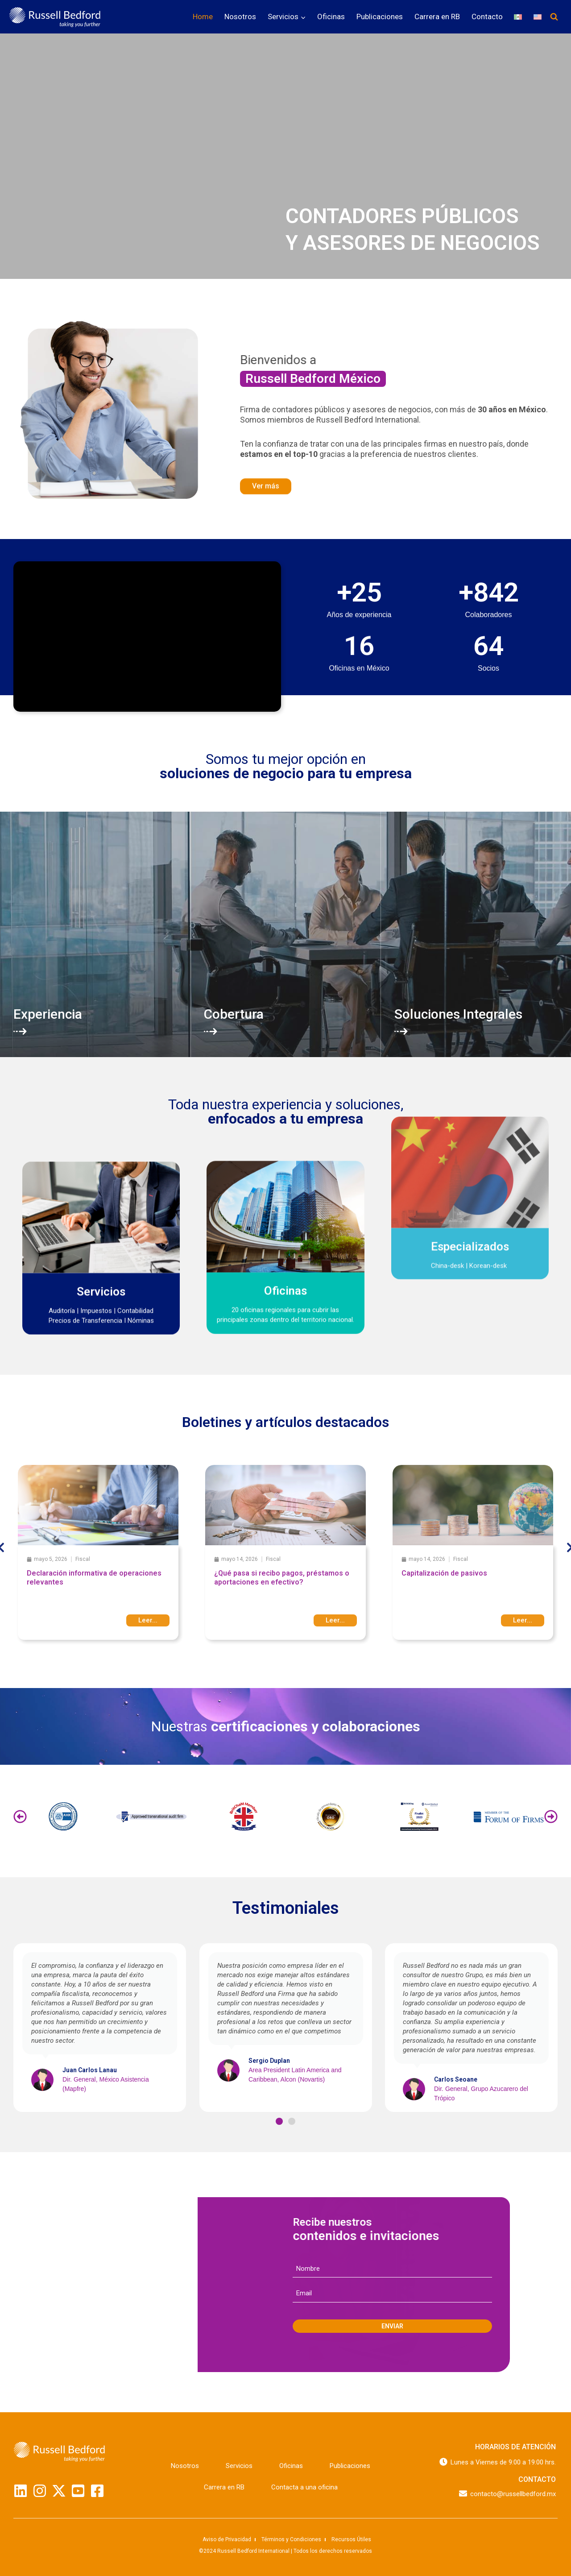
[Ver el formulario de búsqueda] (554, 17)
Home (203, 16)
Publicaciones (379, 16)
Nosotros (240, 16)
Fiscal (82, 1559)
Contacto (487, 16)
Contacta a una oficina (304, 2487)
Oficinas (331, 16)
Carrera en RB (437, 16)
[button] (20, 1816)
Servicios (239, 2466)
